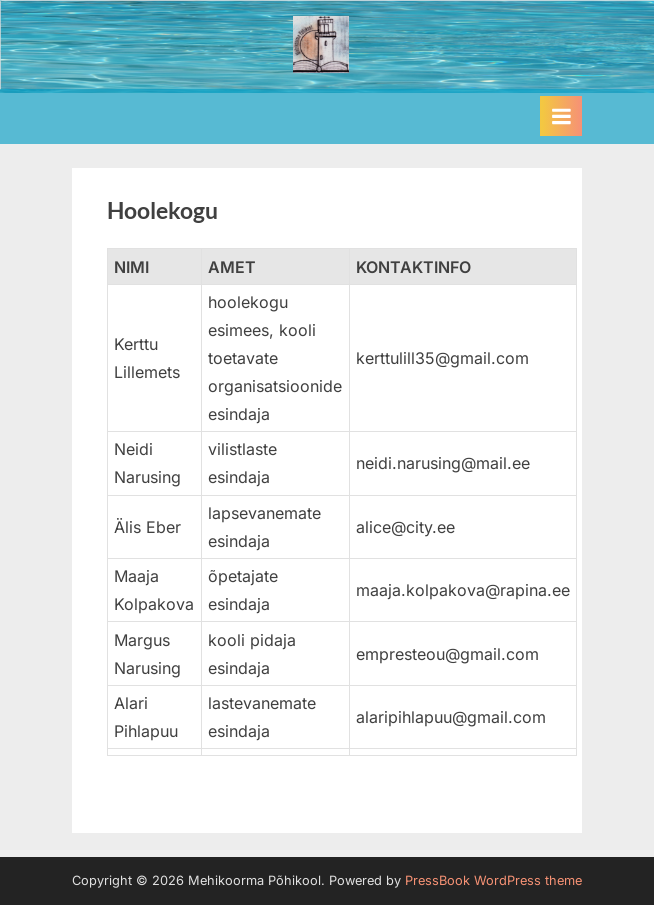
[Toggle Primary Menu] (561, 116)
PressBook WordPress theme (493, 880)
